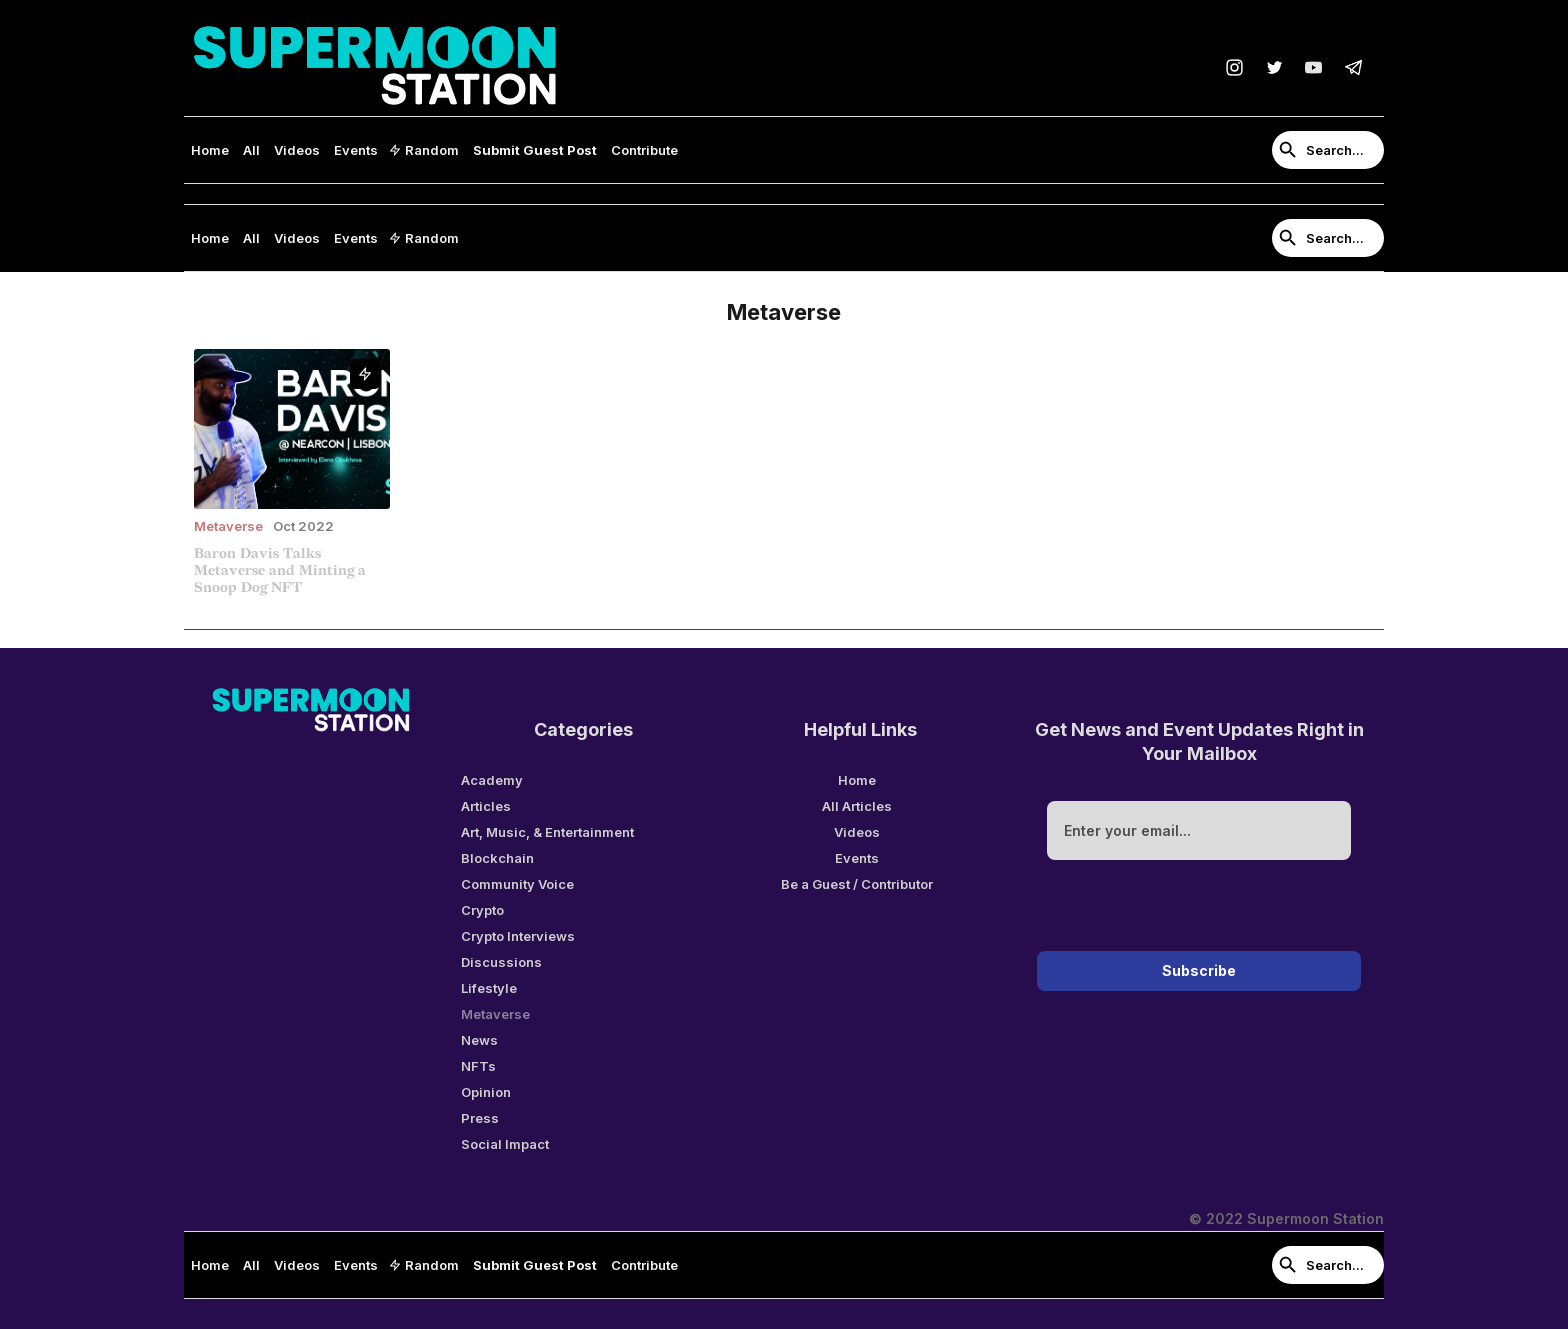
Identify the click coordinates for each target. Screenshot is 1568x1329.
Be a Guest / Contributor (857, 884)
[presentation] (1199, 909)
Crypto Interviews (518, 936)
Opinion (486, 1092)
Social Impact (505, 1144)
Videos (297, 150)
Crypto (482, 910)
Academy (492, 780)
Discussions (501, 962)
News (479, 1040)
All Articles (857, 806)
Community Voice (517, 884)
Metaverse (495, 1014)
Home (210, 150)
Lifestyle (489, 988)
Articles (486, 806)
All (251, 150)
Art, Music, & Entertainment (547, 832)
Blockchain (497, 858)
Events (356, 150)
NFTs (478, 1066)
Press (480, 1118)
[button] (425, 150)
